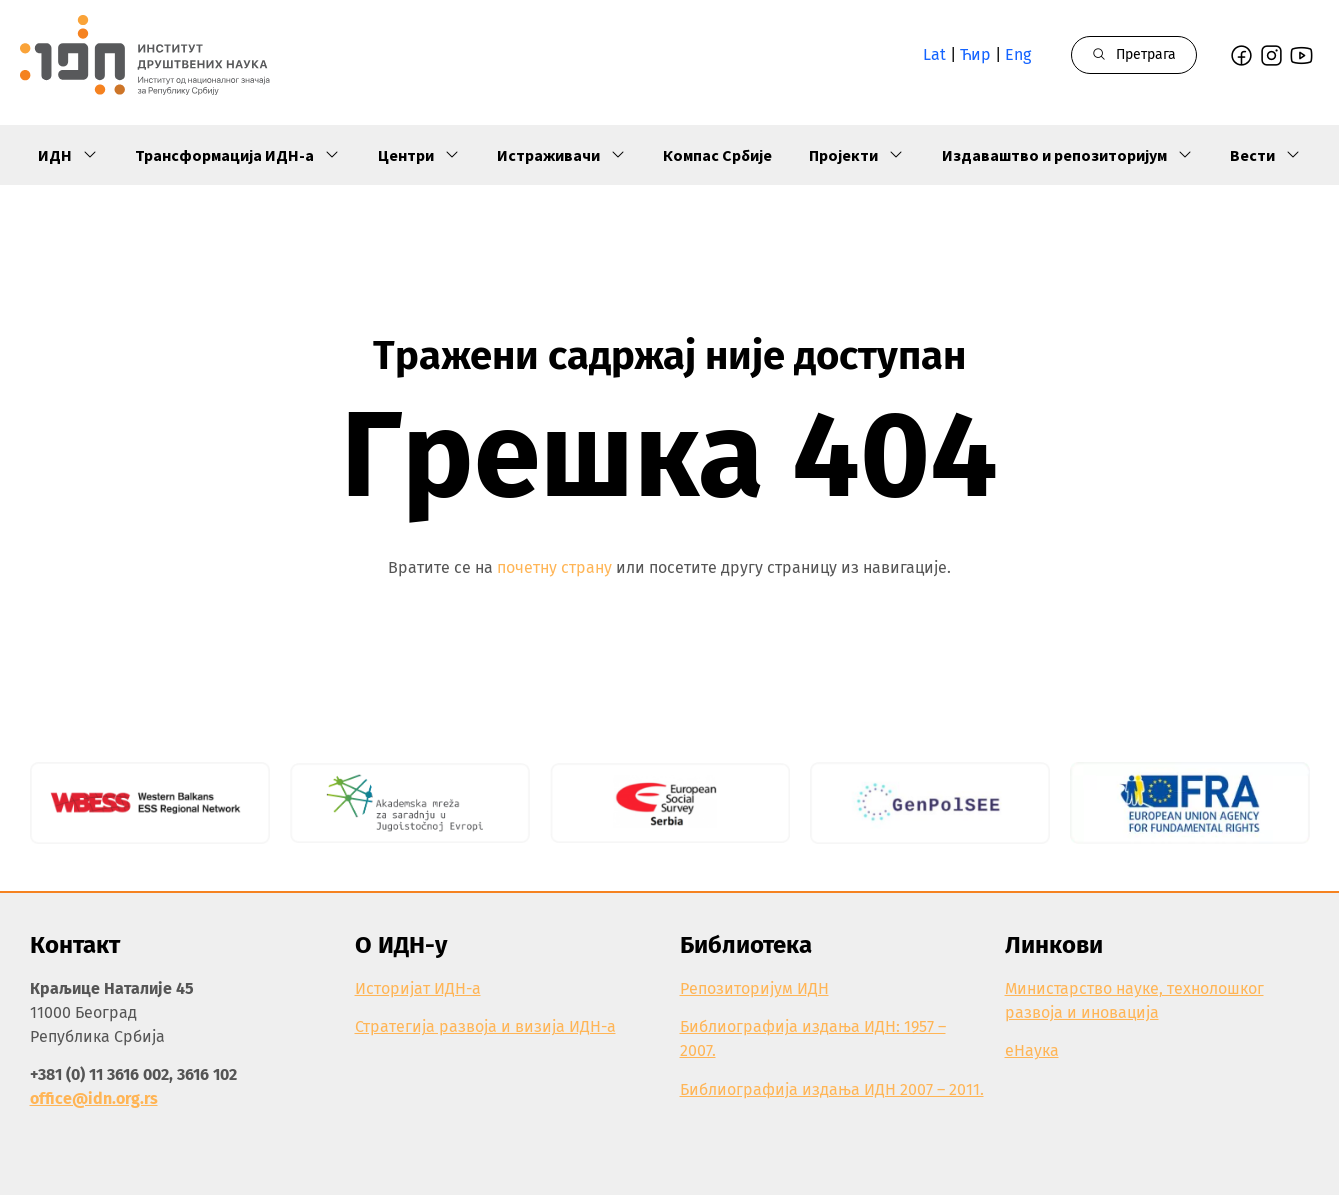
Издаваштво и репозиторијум (1067, 155)
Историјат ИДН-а (418, 988)
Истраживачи (561, 155)
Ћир (975, 54)
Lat (934, 54)
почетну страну (554, 567)
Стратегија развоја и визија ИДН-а (485, 1026)
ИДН (68, 155)
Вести (1265, 155)
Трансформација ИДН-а (237, 155)
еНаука (1032, 1050)
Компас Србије (717, 155)
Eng (1018, 54)
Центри (419, 155)
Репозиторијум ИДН (754, 988)
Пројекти (856, 155)
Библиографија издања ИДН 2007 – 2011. (832, 1089)
